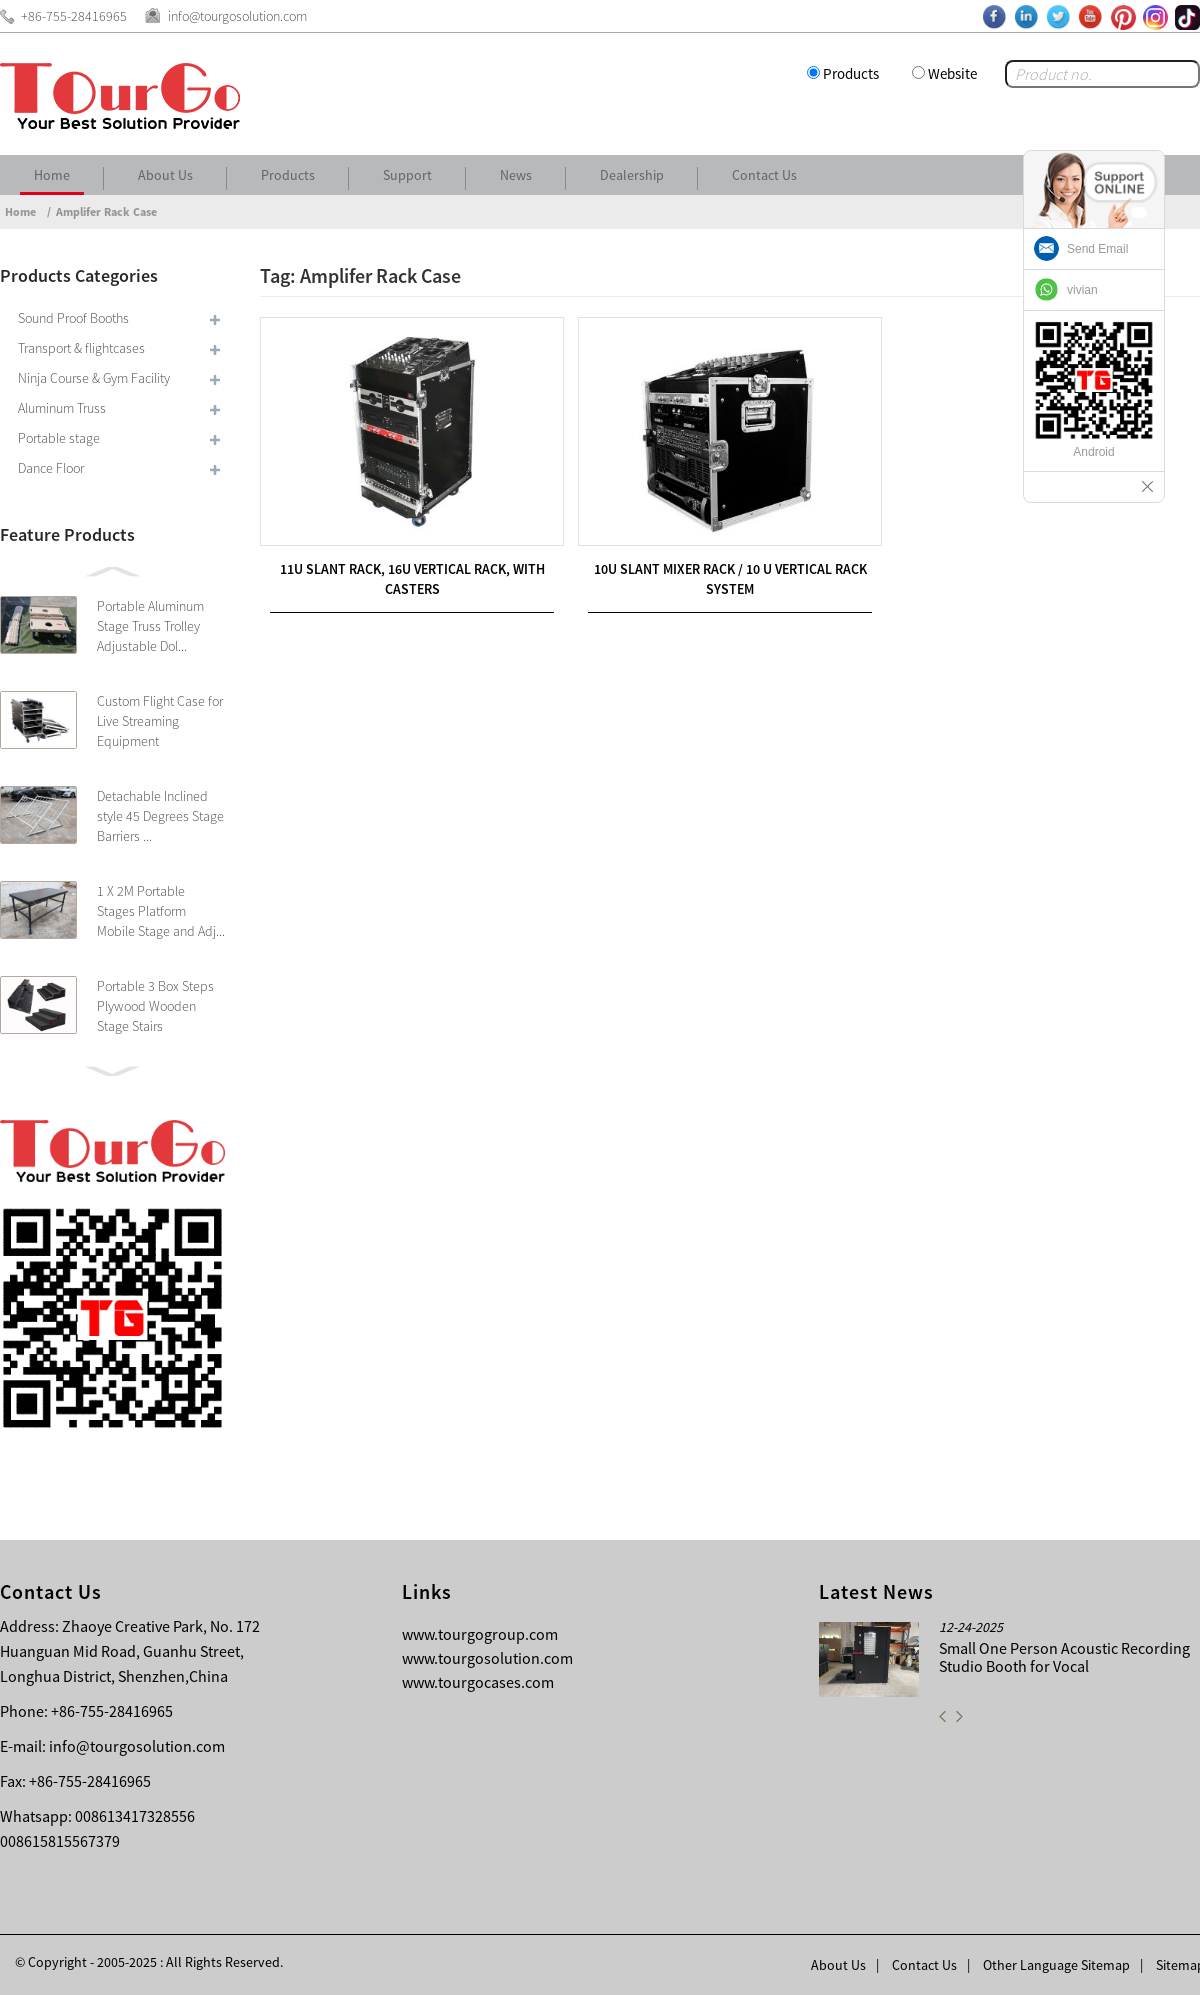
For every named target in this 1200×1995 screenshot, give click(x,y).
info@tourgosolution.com (137, 1746)
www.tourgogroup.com (480, 1634)
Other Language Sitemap (1056, 1965)
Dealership (632, 175)
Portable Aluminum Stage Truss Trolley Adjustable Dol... (150, 626)
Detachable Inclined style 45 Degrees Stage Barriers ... (160, 816)
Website (952, 73)
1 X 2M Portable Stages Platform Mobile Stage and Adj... (161, 911)
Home (52, 175)
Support (407, 175)
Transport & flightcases (81, 348)
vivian (1082, 290)
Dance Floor (51, 468)
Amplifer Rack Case (106, 211)
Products (851, 73)
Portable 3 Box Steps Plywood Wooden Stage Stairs (155, 1006)
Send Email (1097, 249)
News (516, 175)
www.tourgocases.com (478, 1682)
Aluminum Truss (62, 408)
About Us (165, 175)
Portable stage (59, 438)
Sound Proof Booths (73, 318)
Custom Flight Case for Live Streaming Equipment (160, 721)
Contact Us (764, 175)
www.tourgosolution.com (487, 1658)
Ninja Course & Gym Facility (94, 378)
